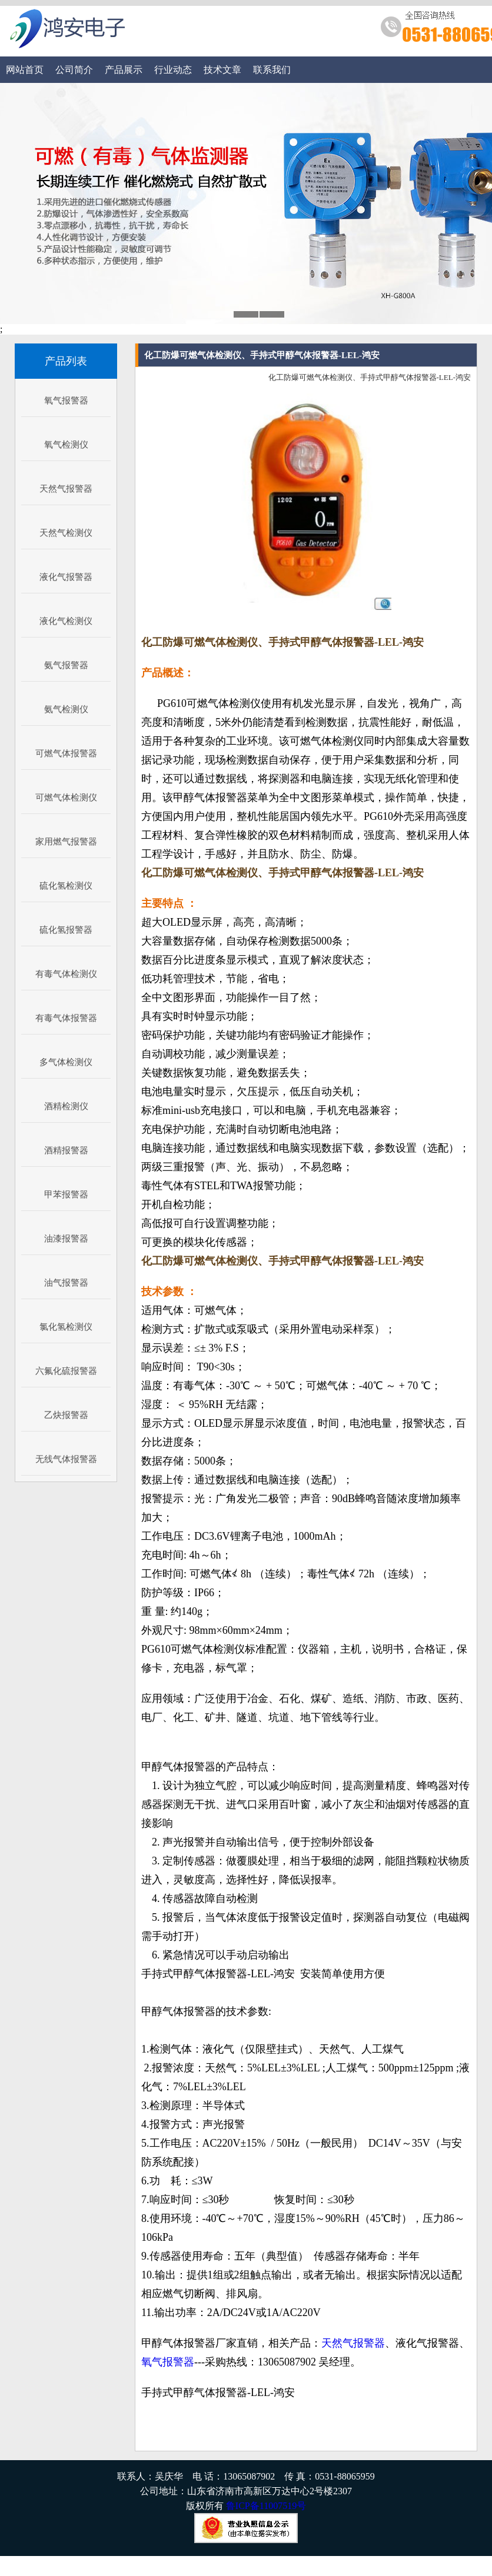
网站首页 (25, 70)
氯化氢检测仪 (65, 1327)
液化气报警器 (65, 577)
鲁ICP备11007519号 (266, 2506)
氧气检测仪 (66, 444)
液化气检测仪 (65, 621)
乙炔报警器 (66, 1415)
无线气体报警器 (66, 1459)
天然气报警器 (65, 488)
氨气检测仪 (66, 709)
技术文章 (222, 70)
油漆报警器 (66, 1238)
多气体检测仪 (65, 1062)
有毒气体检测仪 (66, 974)
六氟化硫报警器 (66, 1371)
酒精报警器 (66, 1150)
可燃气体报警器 (66, 753)
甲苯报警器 (66, 1194)
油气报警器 (66, 1282)
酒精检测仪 (66, 1106)
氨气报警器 (66, 665)
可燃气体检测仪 (66, 797)
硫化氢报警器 (65, 930)
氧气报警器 (66, 400)
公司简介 (74, 70)
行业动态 (173, 70)
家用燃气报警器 (66, 841)
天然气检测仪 (65, 533)
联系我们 (272, 70)
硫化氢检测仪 (65, 885)
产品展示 (123, 70)
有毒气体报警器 (66, 1018)
